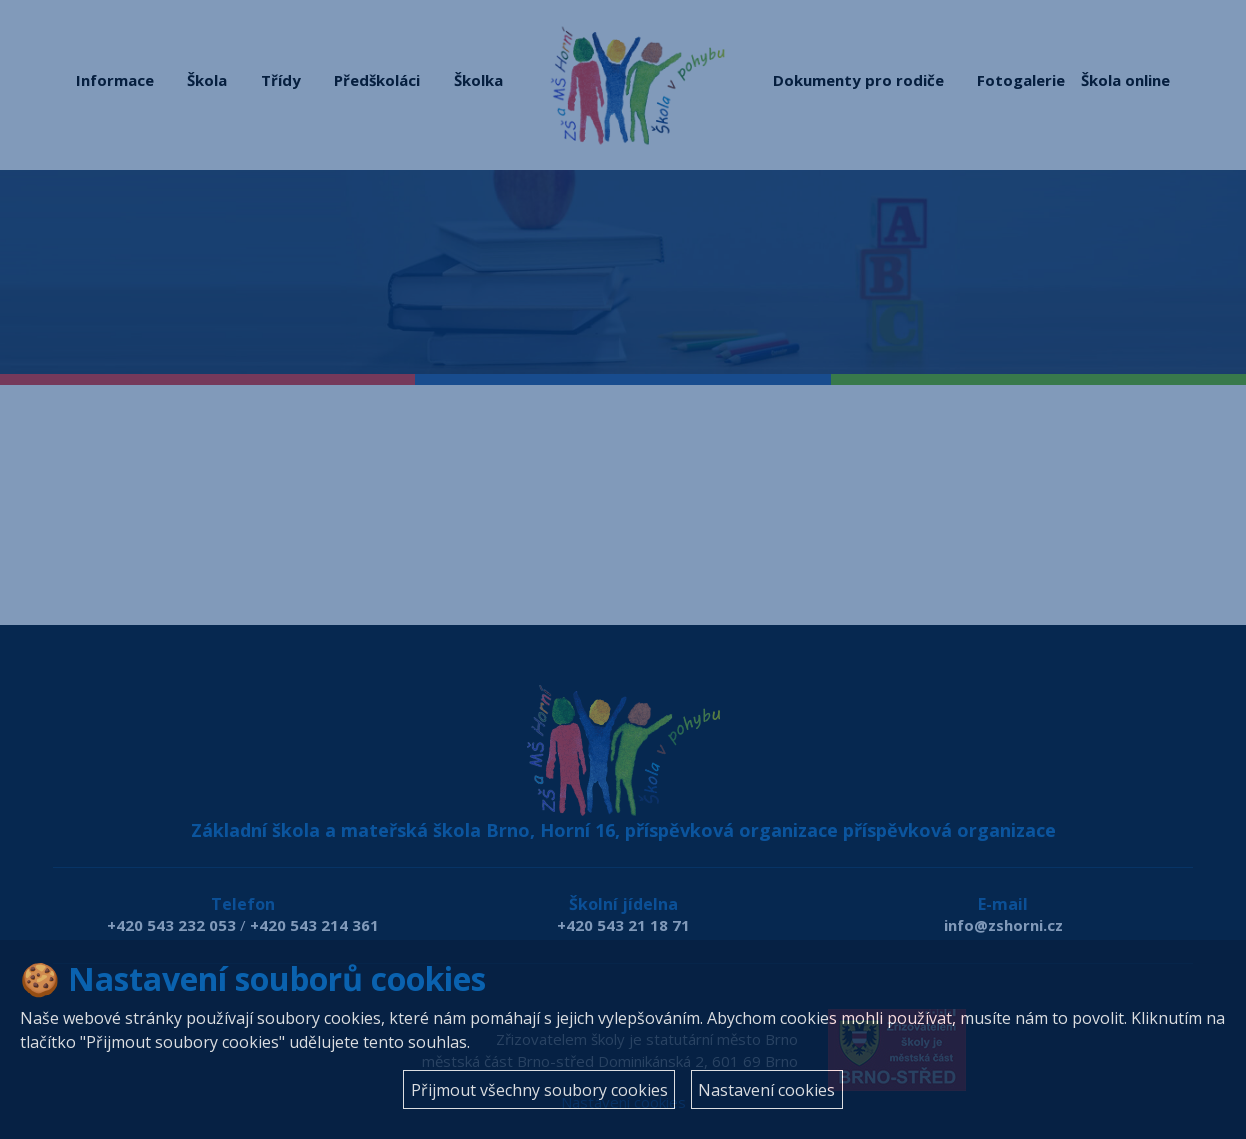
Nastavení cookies (766, 1090)
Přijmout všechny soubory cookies (539, 1090)
